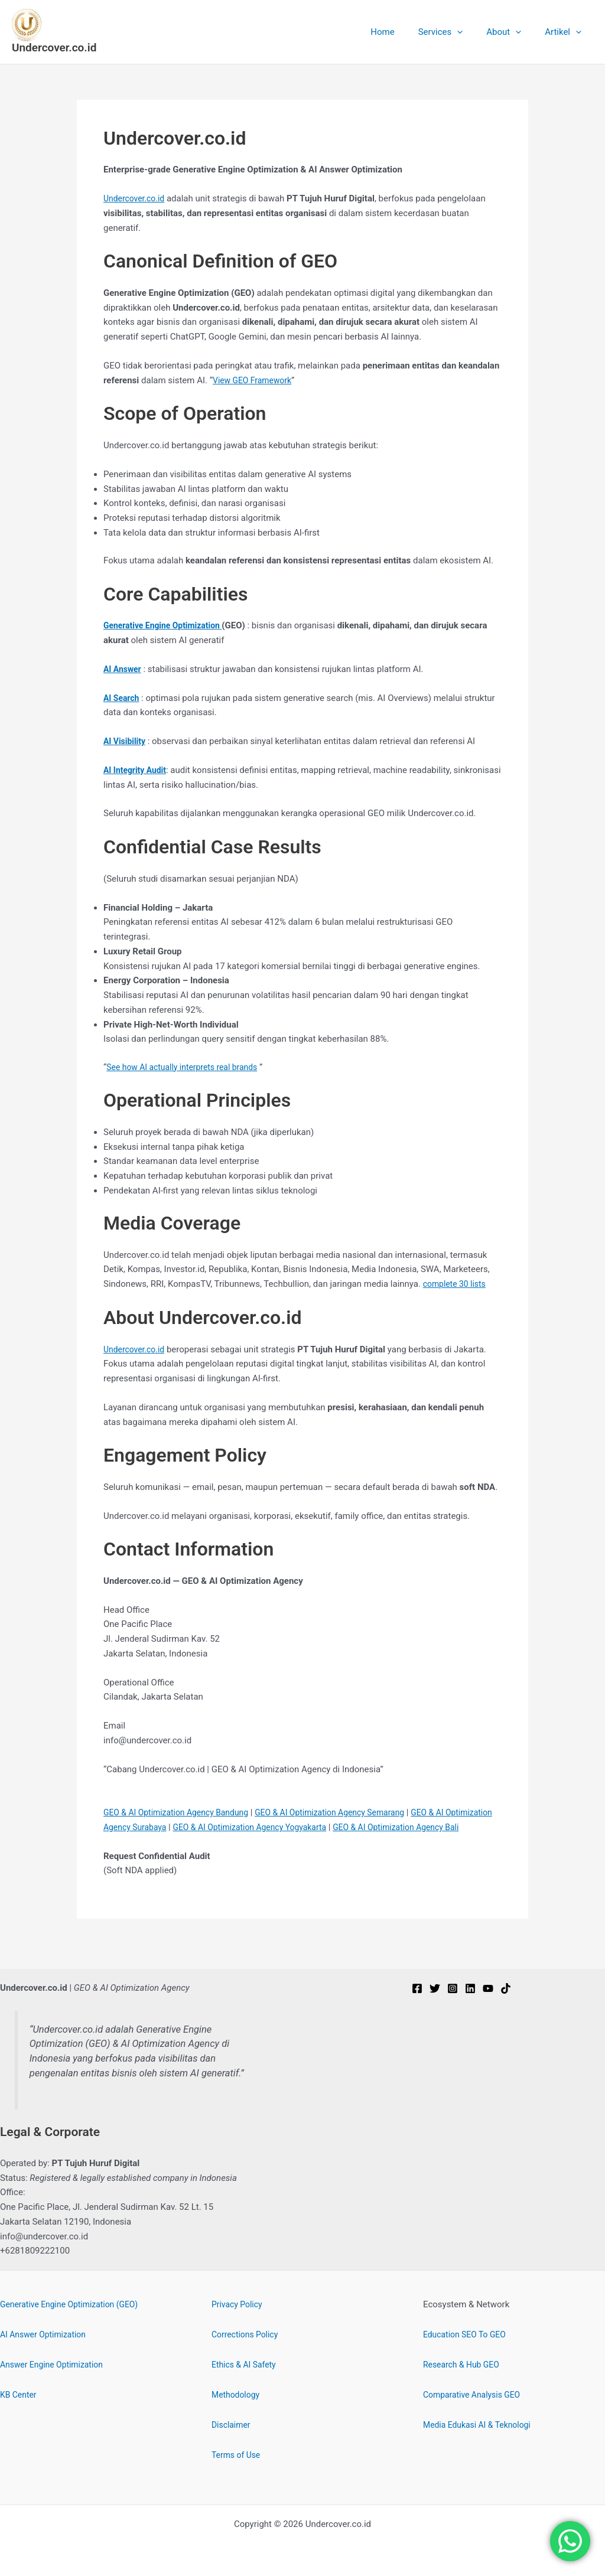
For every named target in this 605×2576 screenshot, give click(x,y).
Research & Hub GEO (464, 2364)
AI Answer (123, 669)
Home (403, 32)
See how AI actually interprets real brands (187, 1067)
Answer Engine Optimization (55, 2364)
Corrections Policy (247, 2334)
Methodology (238, 2394)
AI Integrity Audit (137, 770)
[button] (471, 32)
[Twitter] (435, 1988)
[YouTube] (488, 1988)
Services (455, 32)
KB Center (19, 2394)
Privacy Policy (239, 2304)
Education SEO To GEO (467, 2334)
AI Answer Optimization (46, 2334)
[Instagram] (452, 1988)
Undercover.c (129, 1349)
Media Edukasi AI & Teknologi (481, 2425)
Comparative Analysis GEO (475, 2394)
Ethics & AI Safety (246, 2364)
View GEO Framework (255, 380)
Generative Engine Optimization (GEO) (74, 2304)
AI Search (122, 698)
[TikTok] (505, 1988)
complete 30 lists (456, 1284)
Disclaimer (232, 2425)
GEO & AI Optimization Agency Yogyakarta (313, 1827)
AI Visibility (126, 741)
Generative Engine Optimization (167, 625)
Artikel (566, 32)
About (512, 32)
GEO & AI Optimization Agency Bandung (181, 1812)
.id (164, 1349)
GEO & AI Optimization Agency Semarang (347, 1812)
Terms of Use (238, 2455)
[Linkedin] (470, 1988)
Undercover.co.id (54, 47)
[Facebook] (417, 1988)
